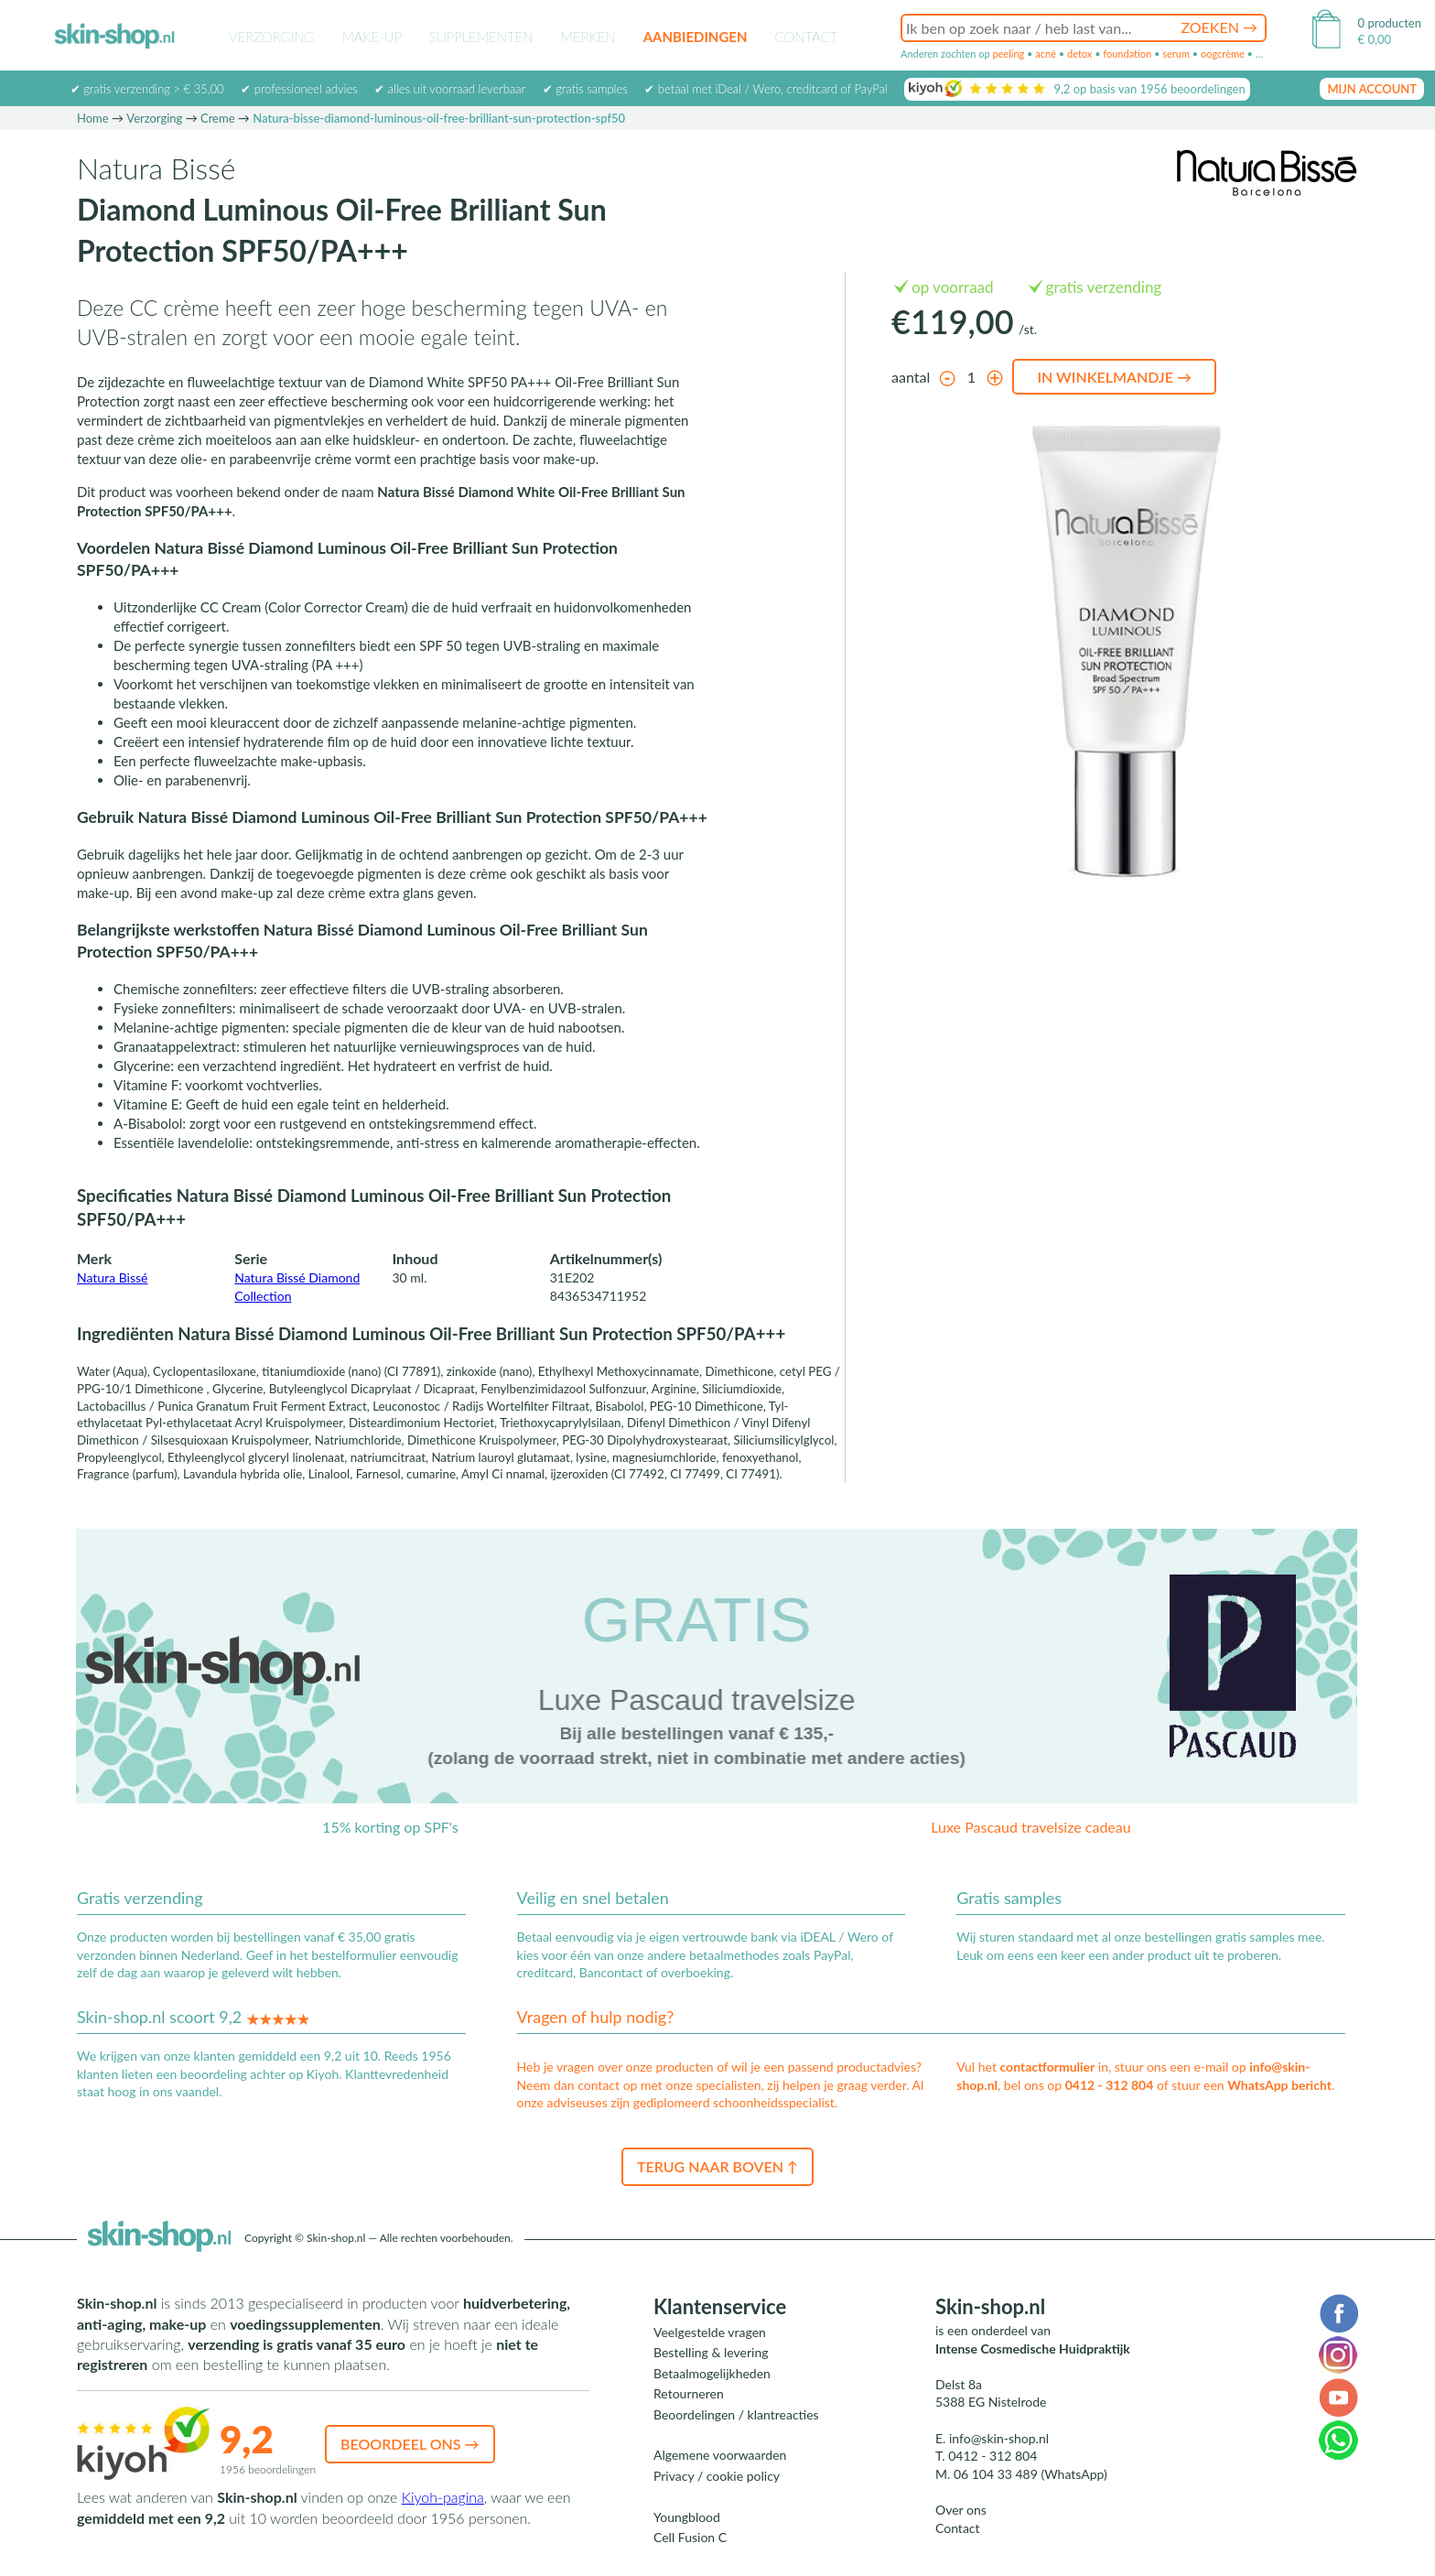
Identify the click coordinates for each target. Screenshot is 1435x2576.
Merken (588, 36)
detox (1079, 54)
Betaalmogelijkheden (712, 2373)
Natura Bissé (112, 1277)
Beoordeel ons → (410, 2443)
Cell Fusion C (690, 2537)
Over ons (961, 2509)
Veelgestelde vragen (709, 2332)
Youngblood (686, 2517)
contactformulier (1047, 2066)
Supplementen (481, 36)
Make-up (371, 36)
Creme (217, 118)
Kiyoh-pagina (443, 2497)
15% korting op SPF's (390, 1826)
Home (93, 118)
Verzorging (271, 36)
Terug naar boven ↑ (717, 2166)
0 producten (1389, 23)
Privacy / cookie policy (716, 2476)
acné (1045, 54)
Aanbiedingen (695, 36)
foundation (1127, 54)
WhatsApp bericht (1279, 2085)
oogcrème (1223, 54)
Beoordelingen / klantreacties (736, 2414)
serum (1176, 54)
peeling (1008, 54)
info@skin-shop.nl (999, 2438)
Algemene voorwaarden (719, 2454)
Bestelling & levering (710, 2352)
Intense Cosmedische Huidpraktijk (1032, 2348)
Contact (806, 36)
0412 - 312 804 (1109, 2085)
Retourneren (688, 2393)
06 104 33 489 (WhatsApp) (1030, 2474)
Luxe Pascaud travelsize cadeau (1030, 1826)
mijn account (1372, 88)
